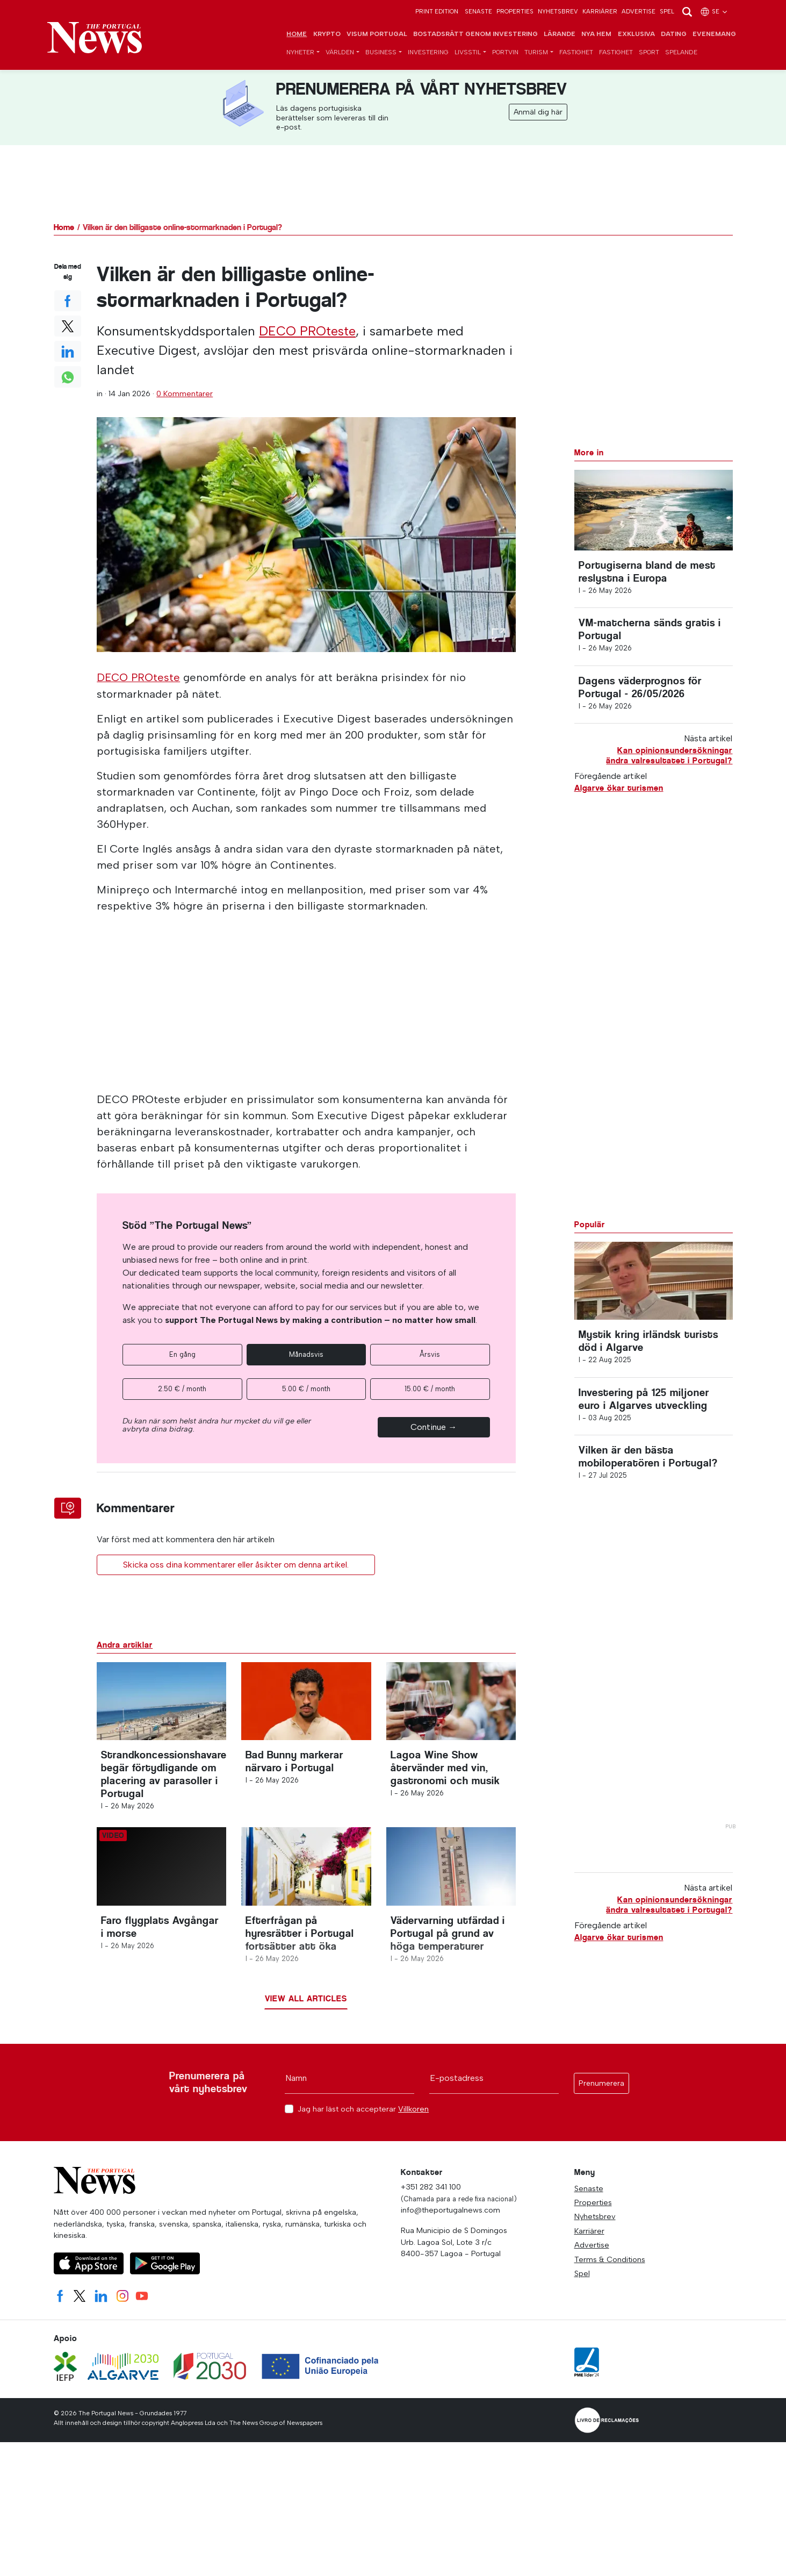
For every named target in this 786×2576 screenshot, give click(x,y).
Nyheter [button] (300, 52)
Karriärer (599, 11)
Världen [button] (340, 52)
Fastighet (576, 52)
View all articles (306, 2004)
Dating (674, 34)
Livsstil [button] (468, 52)
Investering (428, 52)
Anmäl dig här (538, 112)
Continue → (433, 1427)
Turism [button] (536, 52)
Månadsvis (306, 1354)
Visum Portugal (377, 34)
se (714, 11)
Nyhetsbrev (558, 11)
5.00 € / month (306, 1389)
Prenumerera (601, 2088)
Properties (514, 11)
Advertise (638, 11)
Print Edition (436, 11)
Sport (649, 52)
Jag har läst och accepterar (363, 2114)
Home (296, 34)
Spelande (681, 52)
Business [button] (380, 52)
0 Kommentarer (184, 394)
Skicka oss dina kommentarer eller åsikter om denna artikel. (236, 1564)
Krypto (327, 34)
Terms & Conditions (609, 2264)
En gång (182, 1354)
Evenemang (714, 34)
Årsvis (430, 1354)
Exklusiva (636, 34)
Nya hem (596, 34)
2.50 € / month (182, 1389)
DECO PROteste (307, 331)
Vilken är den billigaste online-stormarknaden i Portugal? (182, 228)
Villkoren (413, 2114)
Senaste (478, 11)
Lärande (559, 34)
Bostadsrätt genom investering (475, 34)
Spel (667, 11)
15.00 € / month (430, 1389)
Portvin (505, 52)
